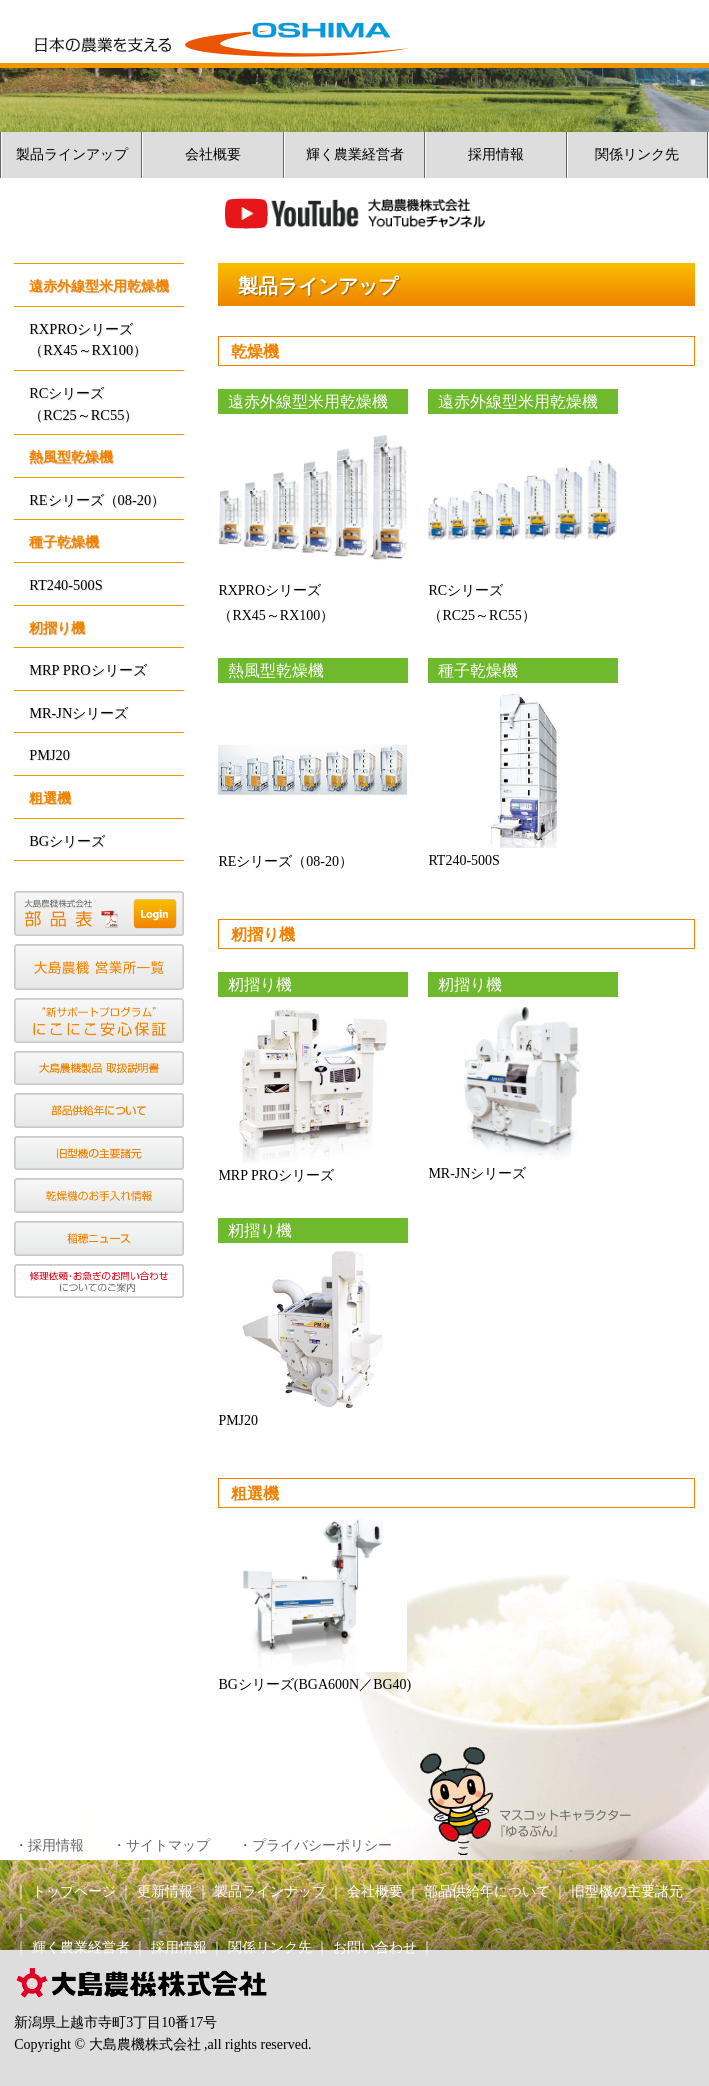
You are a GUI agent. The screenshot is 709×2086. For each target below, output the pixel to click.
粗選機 (50, 798)
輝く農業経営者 (355, 154)
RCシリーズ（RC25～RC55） (83, 404)
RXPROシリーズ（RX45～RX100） (88, 340)
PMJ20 (49, 755)
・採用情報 (49, 1845)
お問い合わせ (375, 1947)
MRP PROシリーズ (87, 670)
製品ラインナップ (270, 1891)
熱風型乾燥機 (71, 457)
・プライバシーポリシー (315, 1845)
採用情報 (496, 154)
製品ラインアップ (72, 154)
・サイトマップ (161, 1845)
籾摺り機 (57, 628)
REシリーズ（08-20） (97, 500)
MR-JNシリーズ (78, 713)
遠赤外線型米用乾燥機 (99, 286)
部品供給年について (487, 1891)
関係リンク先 (637, 154)
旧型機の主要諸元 (627, 1891)
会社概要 (213, 154)
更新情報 (165, 1891)
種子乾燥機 (64, 542)
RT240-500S (66, 585)
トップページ (74, 1891)
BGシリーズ (67, 841)
